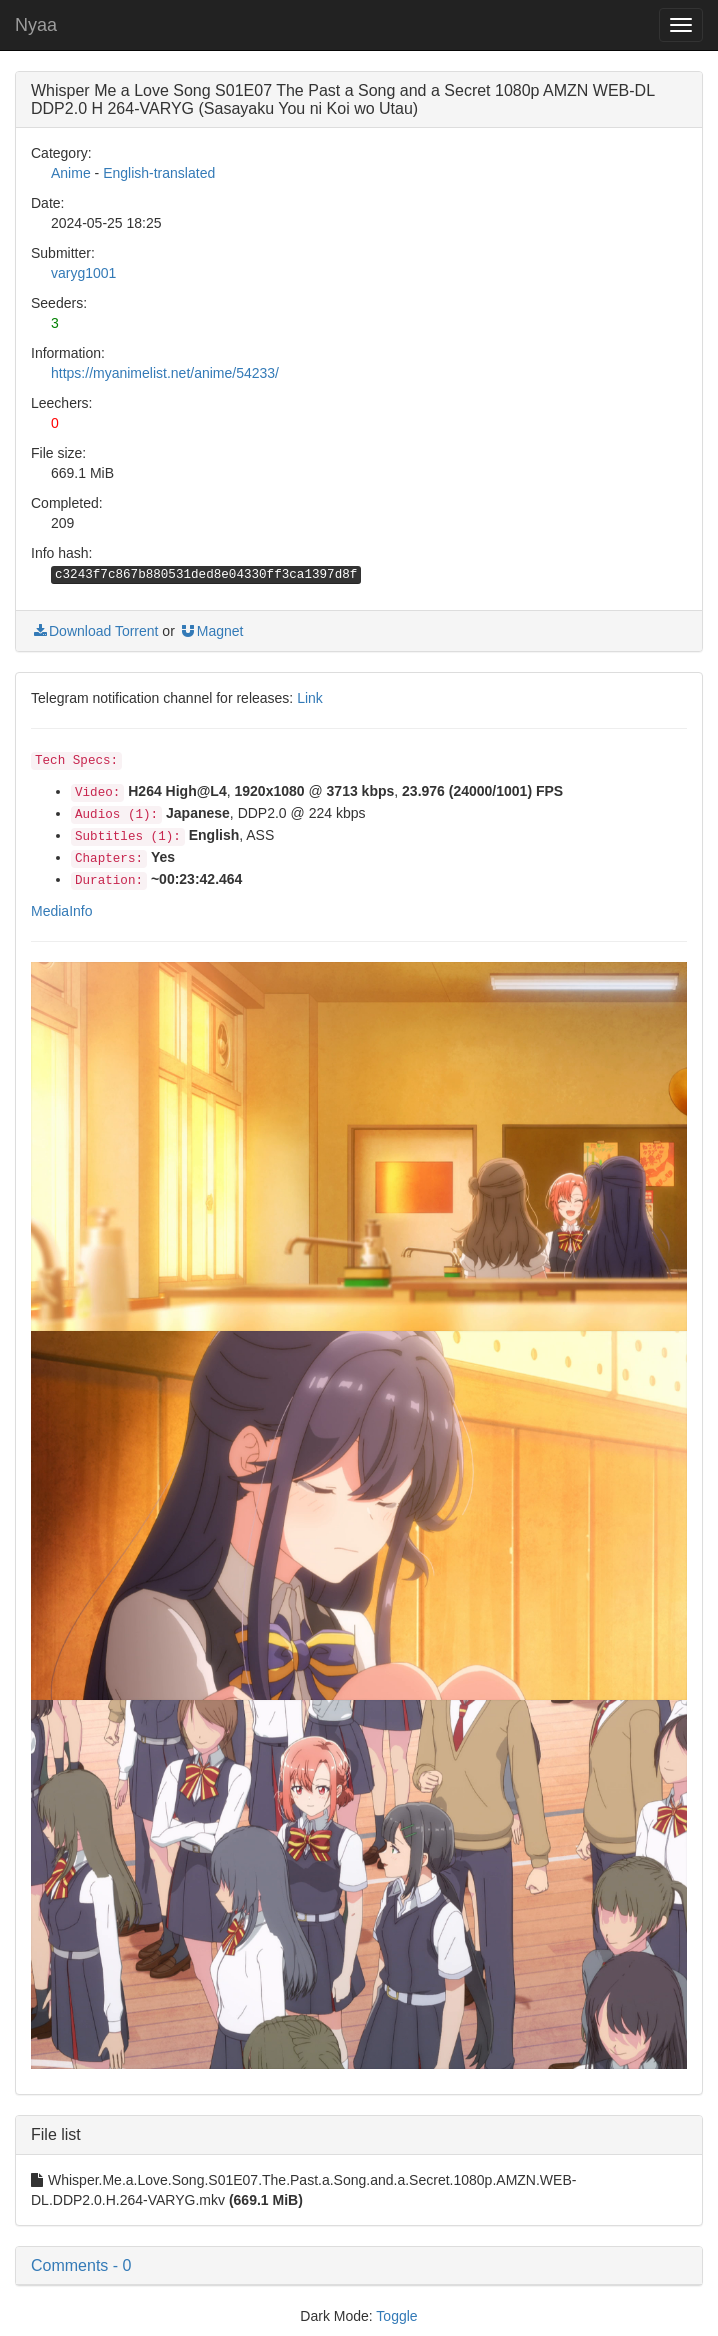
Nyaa (36, 25)
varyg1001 (83, 273)
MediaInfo (61, 911)
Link (310, 698)
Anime (71, 173)
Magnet (211, 631)
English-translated (159, 173)
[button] (359, 2266)
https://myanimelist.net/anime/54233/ (165, 373)
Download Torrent (94, 631)
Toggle (396, 2316)
